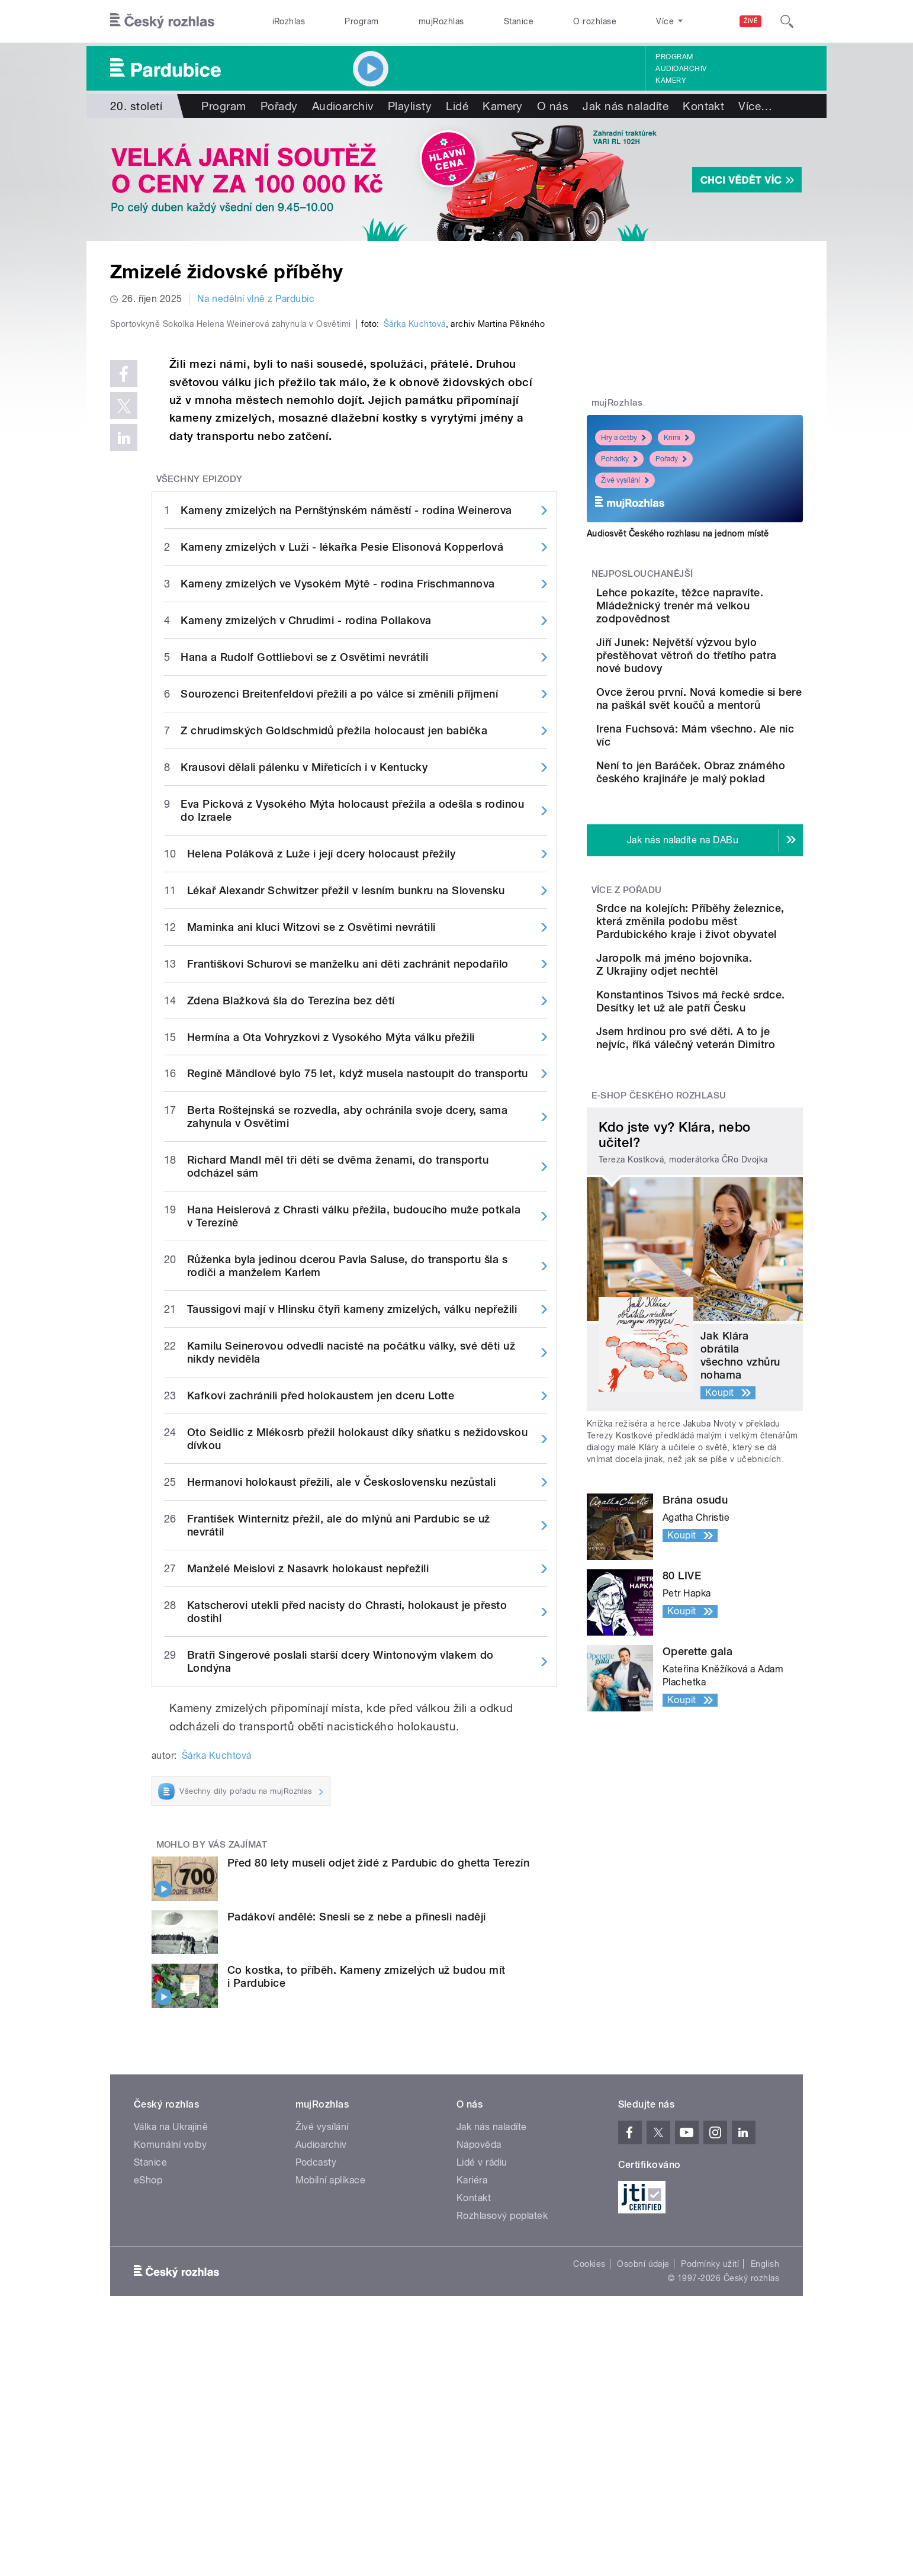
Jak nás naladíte (625, 106)
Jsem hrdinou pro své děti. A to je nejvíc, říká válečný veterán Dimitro (731, 1172)
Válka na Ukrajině (171, 2378)
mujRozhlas (441, 21)
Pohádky (619, 459)
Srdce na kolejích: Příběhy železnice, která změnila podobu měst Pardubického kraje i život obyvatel (729, 1002)
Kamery (670, 80)
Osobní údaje (643, 2515)
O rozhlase (594, 21)
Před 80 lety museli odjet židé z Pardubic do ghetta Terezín (378, 2114)
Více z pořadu (626, 958)
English (765, 2515)
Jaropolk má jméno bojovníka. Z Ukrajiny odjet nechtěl (731, 1065)
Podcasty (316, 2414)
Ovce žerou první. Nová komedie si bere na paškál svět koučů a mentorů (730, 721)
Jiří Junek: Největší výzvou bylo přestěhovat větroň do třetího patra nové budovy (732, 668)
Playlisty (410, 106)
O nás (552, 106)
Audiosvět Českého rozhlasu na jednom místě (678, 533)
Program (361, 21)
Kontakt (703, 106)
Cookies (589, 2515)
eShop (148, 2431)
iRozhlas (289, 21)
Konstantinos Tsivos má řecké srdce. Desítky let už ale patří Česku (731, 1119)
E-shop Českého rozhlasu (658, 1240)
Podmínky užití (710, 2515)
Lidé (457, 106)
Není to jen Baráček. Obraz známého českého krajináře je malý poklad (732, 829)
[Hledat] (787, 21)
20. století (136, 106)
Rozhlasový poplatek (502, 2467)
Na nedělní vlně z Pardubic (255, 298)
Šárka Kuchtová (415, 575)
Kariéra (471, 2431)
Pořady (279, 106)
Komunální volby (170, 2396)
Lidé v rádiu (481, 2414)
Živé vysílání (625, 480)
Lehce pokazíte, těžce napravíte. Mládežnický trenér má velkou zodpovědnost (722, 612)
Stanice (518, 21)
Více (755, 106)
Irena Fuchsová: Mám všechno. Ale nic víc (718, 769)
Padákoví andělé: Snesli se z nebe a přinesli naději (356, 2167)
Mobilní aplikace (330, 2431)
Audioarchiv (680, 69)
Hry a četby (623, 437)
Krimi (676, 437)
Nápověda (478, 2396)
